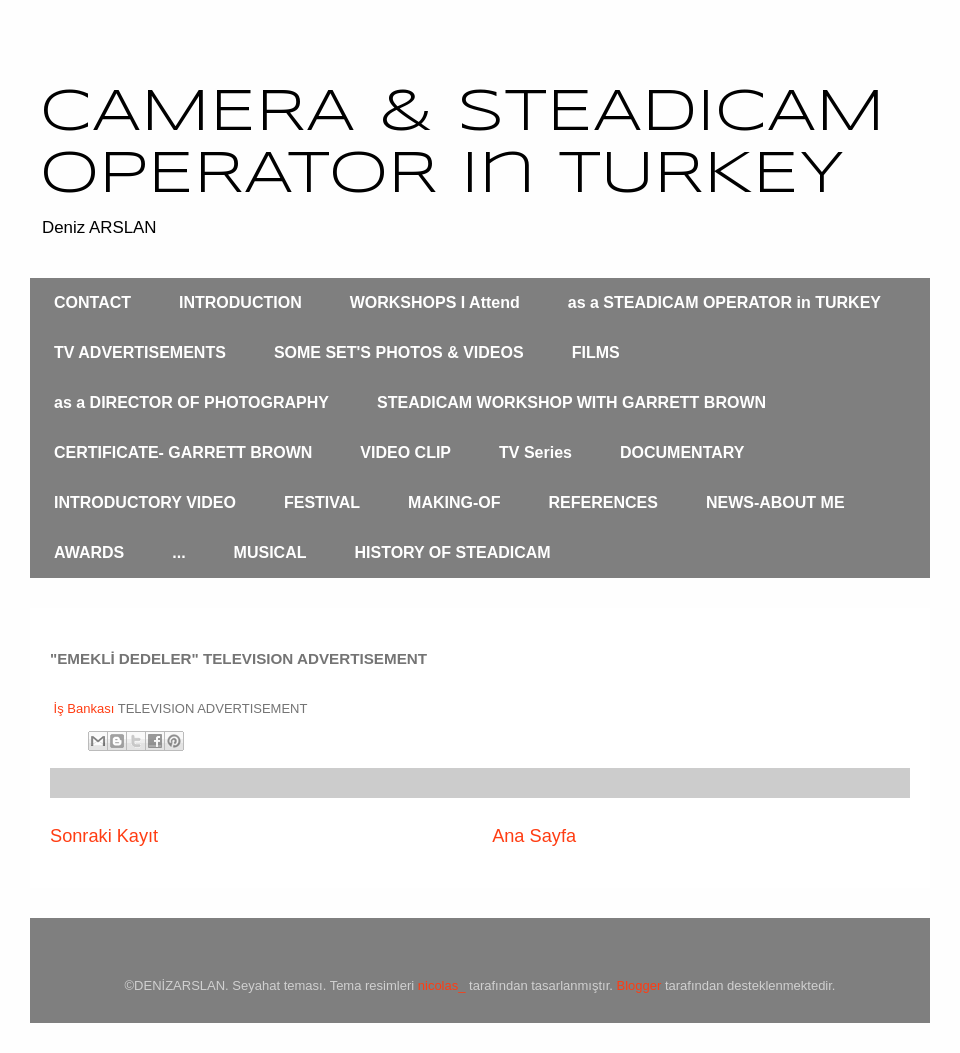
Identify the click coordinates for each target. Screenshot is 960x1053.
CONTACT (92, 302)
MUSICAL (270, 552)
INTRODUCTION (240, 302)
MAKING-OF (454, 502)
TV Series (535, 452)
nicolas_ (442, 985)
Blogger (639, 985)
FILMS (596, 352)
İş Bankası (82, 708)
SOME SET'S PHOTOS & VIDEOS (399, 352)
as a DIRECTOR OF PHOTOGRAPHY (191, 402)
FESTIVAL (322, 502)
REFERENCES (603, 502)
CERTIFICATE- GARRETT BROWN (183, 452)
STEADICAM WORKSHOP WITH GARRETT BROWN (571, 402)
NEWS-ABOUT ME (775, 502)
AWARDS (89, 552)
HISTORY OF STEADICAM (452, 552)
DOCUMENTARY (682, 452)
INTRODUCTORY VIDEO (145, 502)
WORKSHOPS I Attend (435, 302)
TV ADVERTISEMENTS (140, 352)
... (178, 552)
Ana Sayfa (534, 836)
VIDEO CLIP (405, 452)
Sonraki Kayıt (104, 836)
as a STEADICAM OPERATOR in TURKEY (724, 302)
